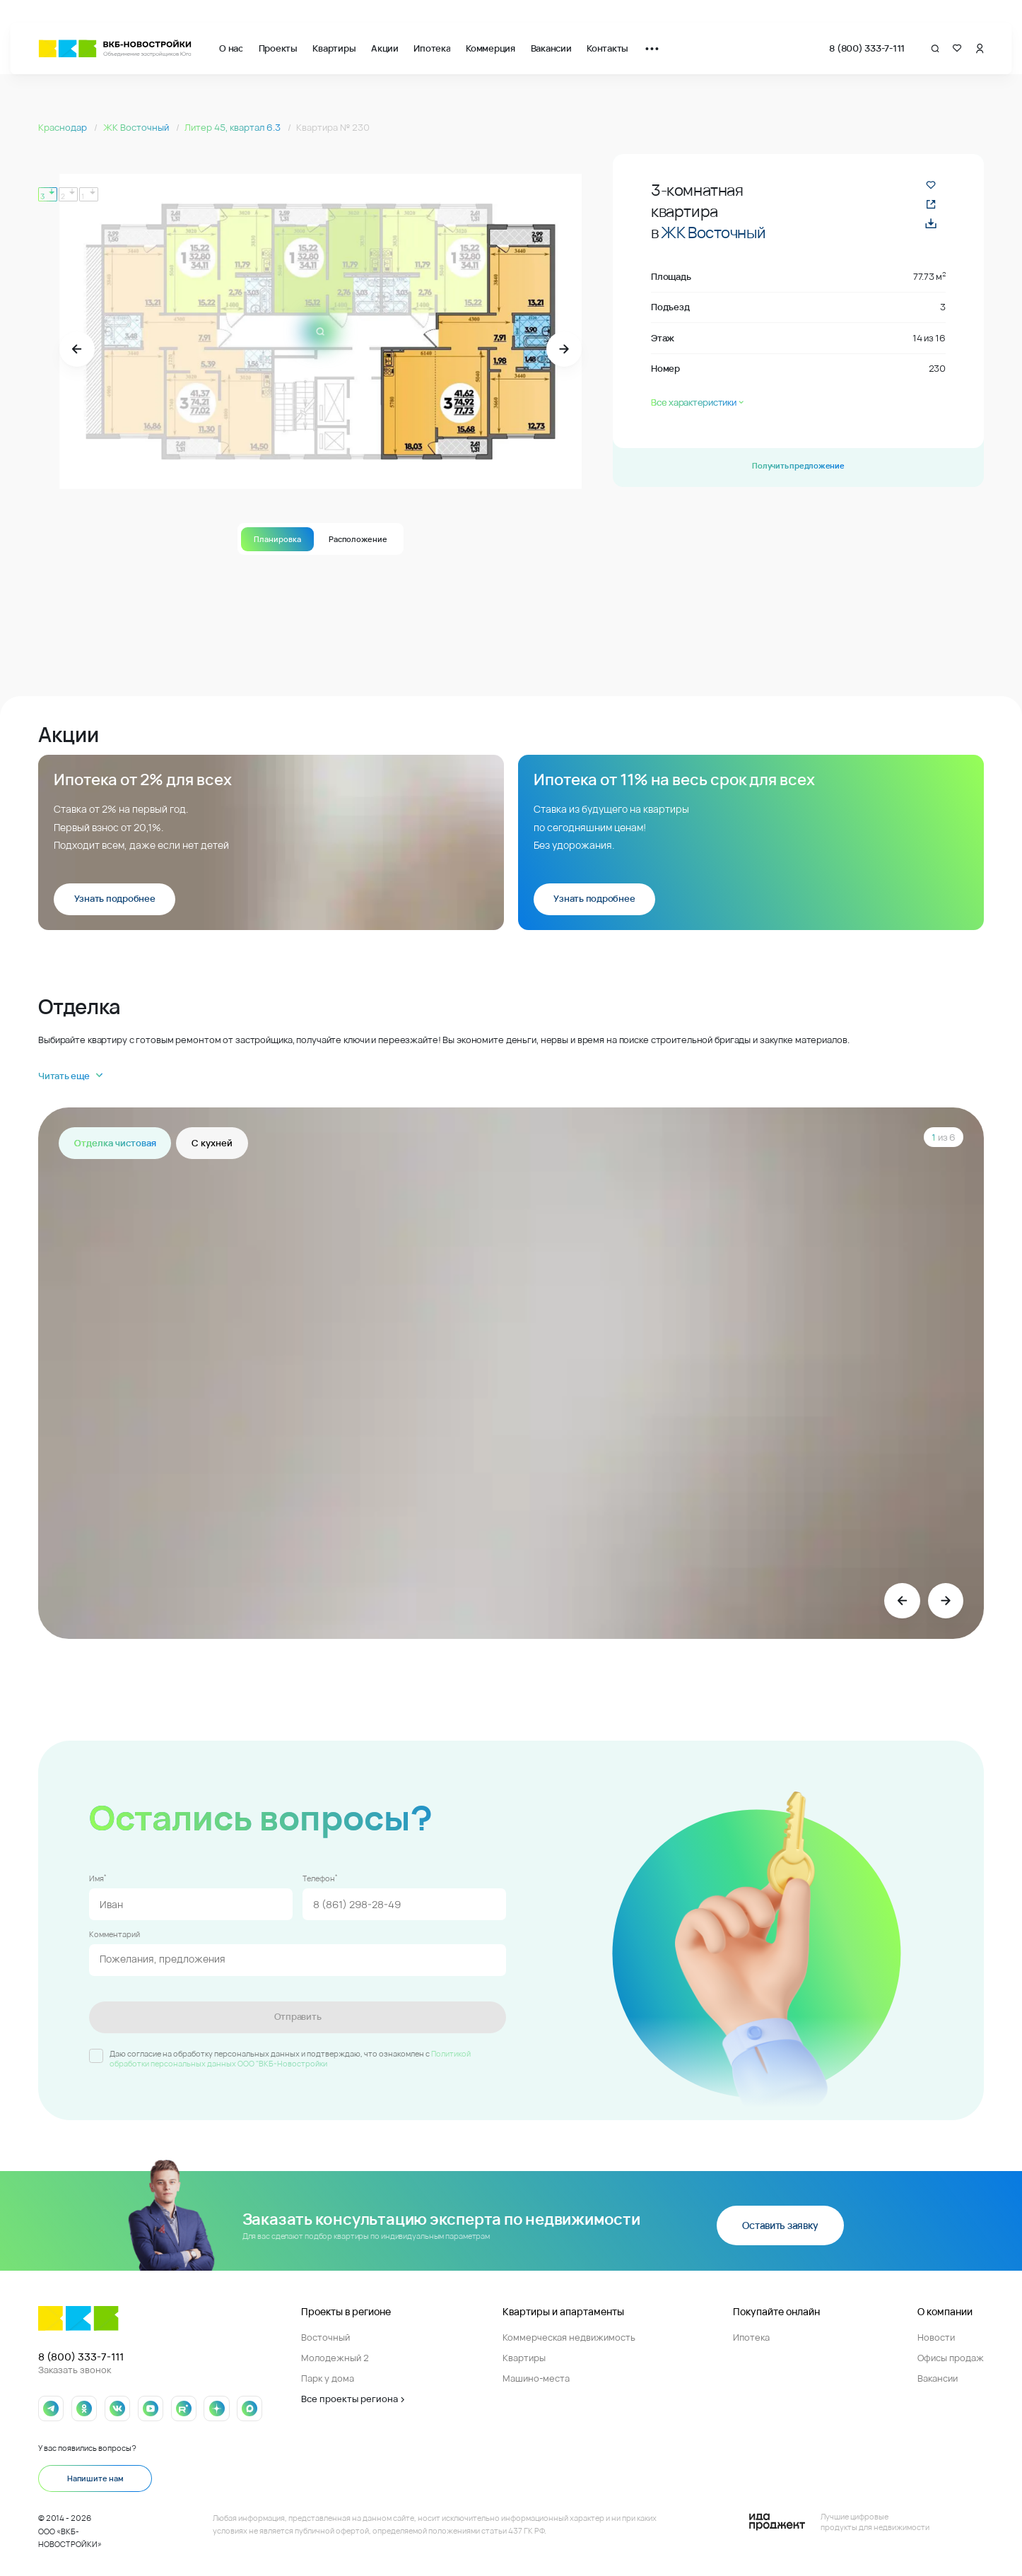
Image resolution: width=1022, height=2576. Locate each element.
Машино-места (536, 2378)
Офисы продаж (950, 2358)
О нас (231, 48)
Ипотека (431, 48)
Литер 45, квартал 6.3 (233, 128)
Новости (936, 2337)
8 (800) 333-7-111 (867, 48)
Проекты (278, 48)
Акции (385, 48)
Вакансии (551, 48)
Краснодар (63, 128)
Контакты (607, 48)
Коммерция (490, 48)
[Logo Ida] (839, 2522)
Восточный (325, 2337)
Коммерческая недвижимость (569, 2337)
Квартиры (334, 48)
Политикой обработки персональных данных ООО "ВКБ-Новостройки (290, 2058)
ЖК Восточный (137, 128)
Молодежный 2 (335, 2358)
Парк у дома (327, 2378)
